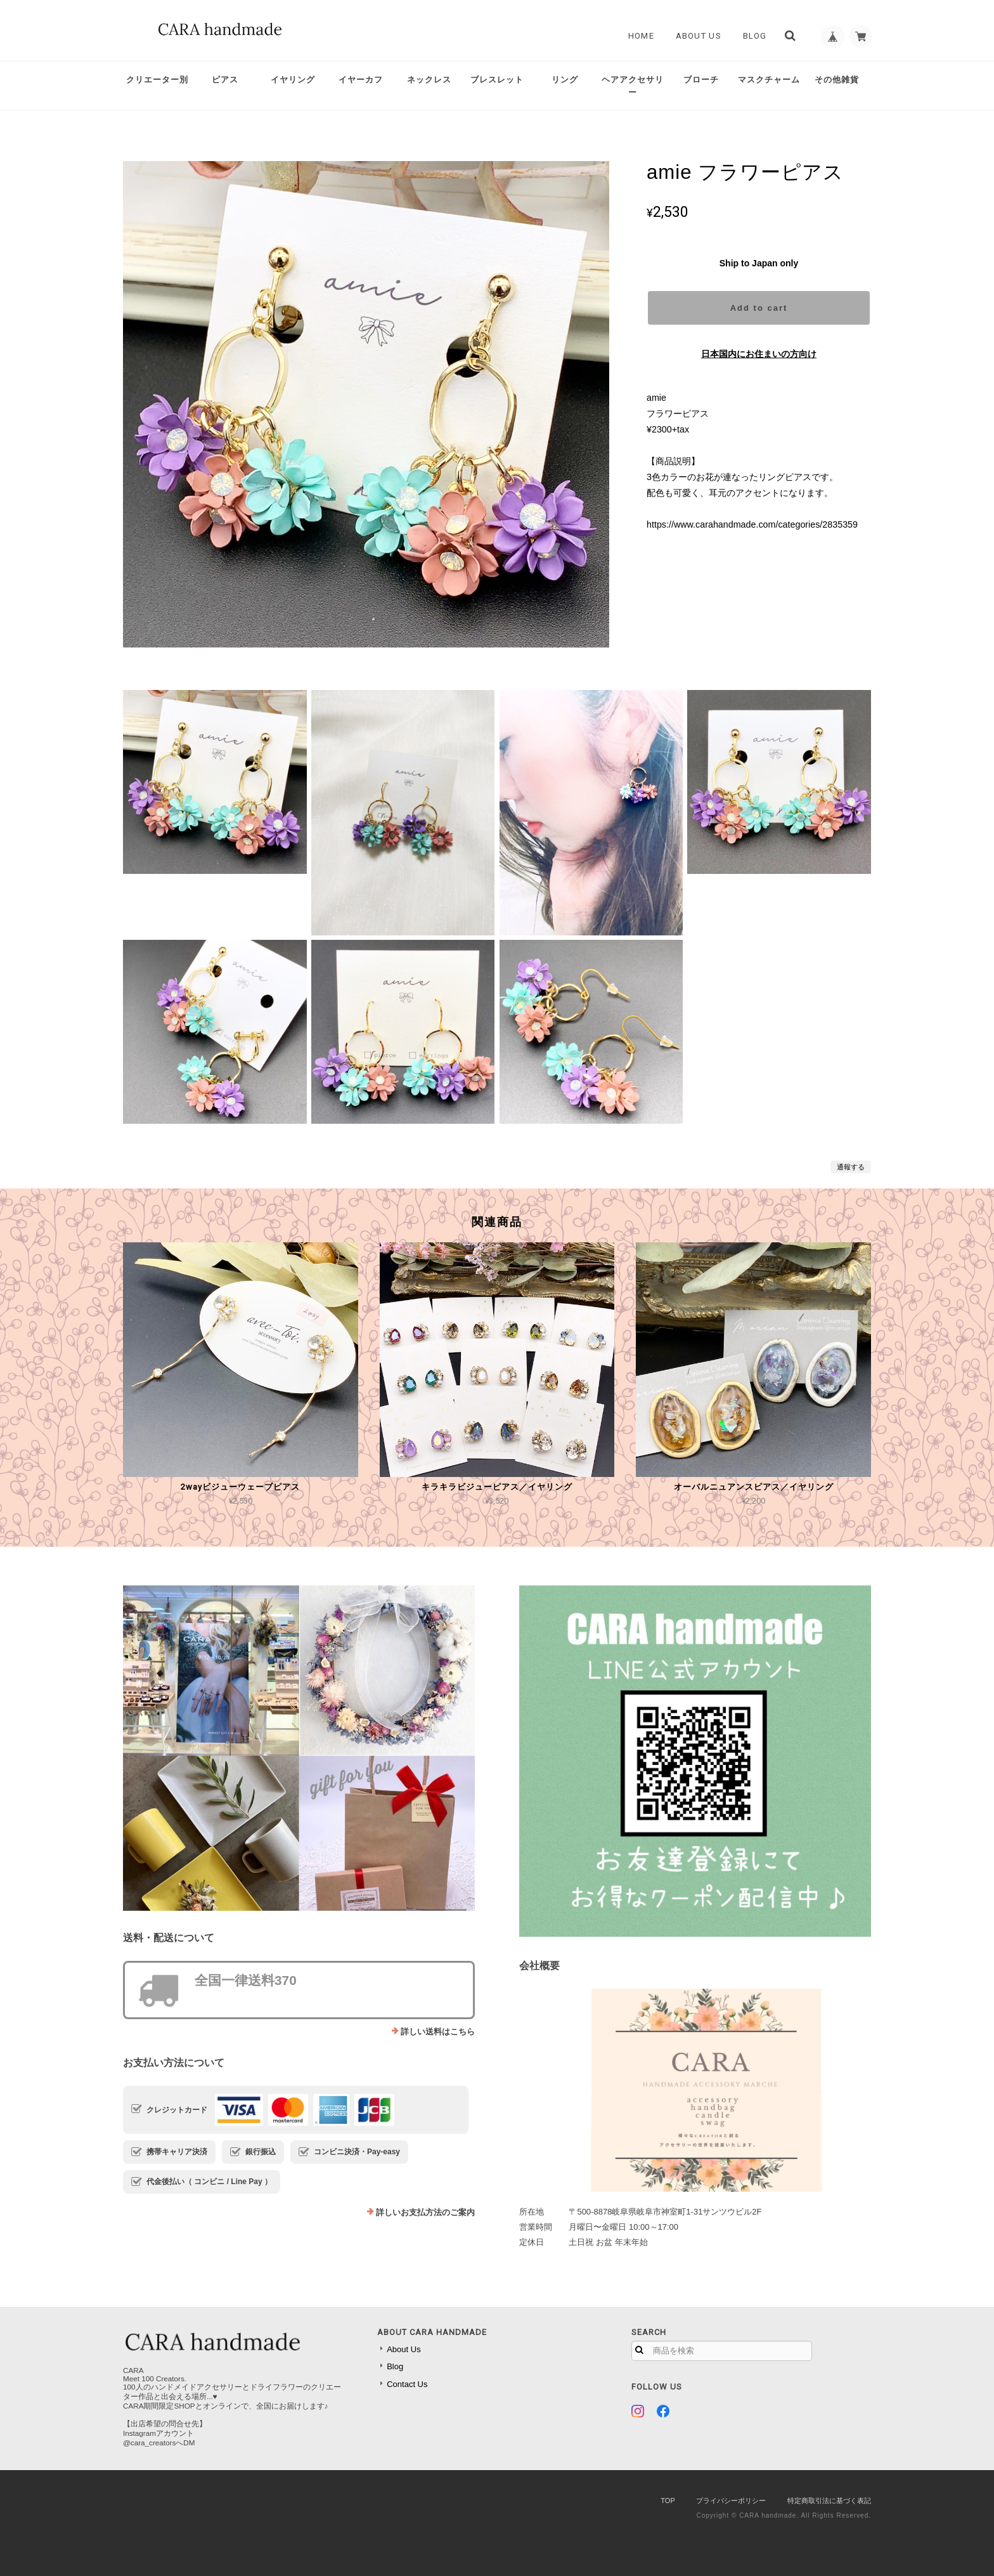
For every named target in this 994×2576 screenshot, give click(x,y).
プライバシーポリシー (731, 2500)
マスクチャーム (769, 79)
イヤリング (293, 79)
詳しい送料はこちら (438, 2031)
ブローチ (701, 79)
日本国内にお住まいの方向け (758, 354)
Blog (751, 36)
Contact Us (407, 2384)
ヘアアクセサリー (633, 86)
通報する (851, 1167)
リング (565, 79)
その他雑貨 (837, 79)
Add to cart (759, 308)
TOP (667, 2500)
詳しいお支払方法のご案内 (425, 2212)
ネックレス (429, 79)
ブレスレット (497, 79)
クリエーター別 (157, 79)
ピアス (225, 79)
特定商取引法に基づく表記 (829, 2500)
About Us (694, 36)
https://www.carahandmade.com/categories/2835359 (752, 524)
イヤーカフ (361, 79)
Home (637, 36)
